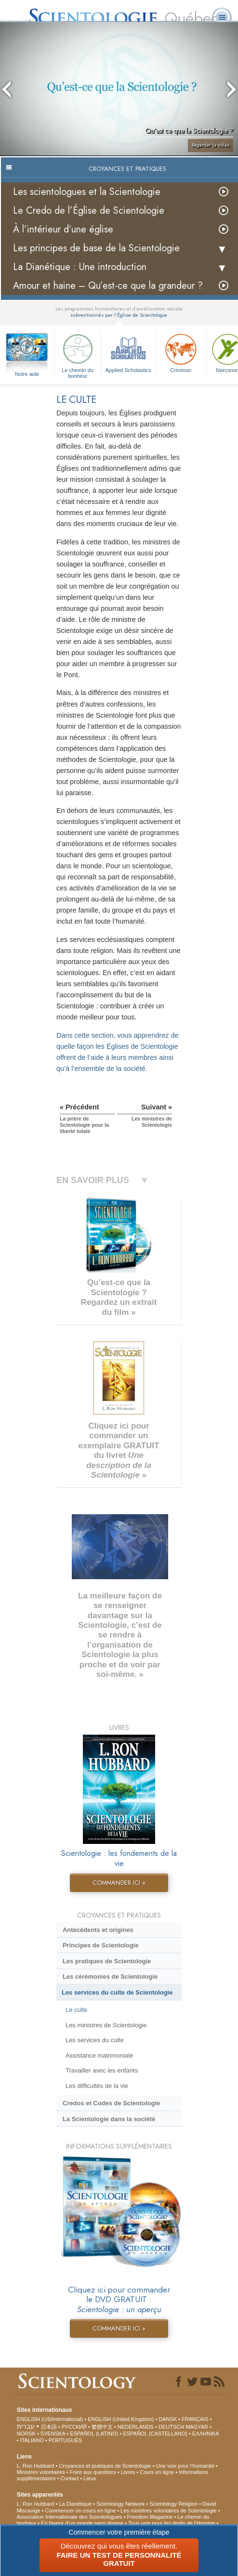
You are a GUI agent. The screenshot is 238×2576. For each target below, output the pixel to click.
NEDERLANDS (136, 2427)
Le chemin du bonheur (77, 354)
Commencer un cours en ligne (80, 2510)
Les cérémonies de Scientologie (110, 1976)
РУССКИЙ (74, 2427)
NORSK (26, 2433)
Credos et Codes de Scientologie (111, 2103)
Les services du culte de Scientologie (117, 1992)
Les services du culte (95, 2040)
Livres (128, 2472)
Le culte (76, 2009)
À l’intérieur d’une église (63, 229)
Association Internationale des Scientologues (69, 2517)
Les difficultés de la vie (97, 2085)
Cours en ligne (157, 2472)
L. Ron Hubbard (35, 2466)
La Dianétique (75, 2504)
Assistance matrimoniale (99, 2055)
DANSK (168, 2419)
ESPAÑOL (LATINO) (94, 2433)
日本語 (49, 2427)
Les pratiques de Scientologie (107, 1961)
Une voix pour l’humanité (185, 2466)
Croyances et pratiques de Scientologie (105, 2466)
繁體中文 (102, 2427)
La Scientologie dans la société (109, 2119)
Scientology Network (120, 2504)
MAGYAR (196, 2427)
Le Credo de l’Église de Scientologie (88, 211)
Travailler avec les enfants (102, 2070)
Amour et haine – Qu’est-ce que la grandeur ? (108, 286)
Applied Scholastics (128, 352)
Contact (69, 2478)
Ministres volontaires (41, 2472)
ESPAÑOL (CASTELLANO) (155, 2433)
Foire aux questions (93, 2472)
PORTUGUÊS (65, 2440)
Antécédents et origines (98, 1929)
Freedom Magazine (150, 2517)
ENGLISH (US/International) (50, 2419)
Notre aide (27, 374)
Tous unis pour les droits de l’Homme (171, 2523)
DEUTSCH (171, 2427)
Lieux (89, 2478)
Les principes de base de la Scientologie (96, 248)
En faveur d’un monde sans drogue (82, 2523)
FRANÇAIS (195, 2419)
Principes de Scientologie (101, 1945)
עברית (26, 2426)
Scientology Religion (173, 2504)
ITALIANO (32, 2440)
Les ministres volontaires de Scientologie (168, 2510)
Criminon (180, 352)
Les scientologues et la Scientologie (86, 192)
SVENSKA (52, 2433)
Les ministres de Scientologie (106, 2025)
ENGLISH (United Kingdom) (121, 2419)
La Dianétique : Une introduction (79, 267)
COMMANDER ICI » (119, 1882)
